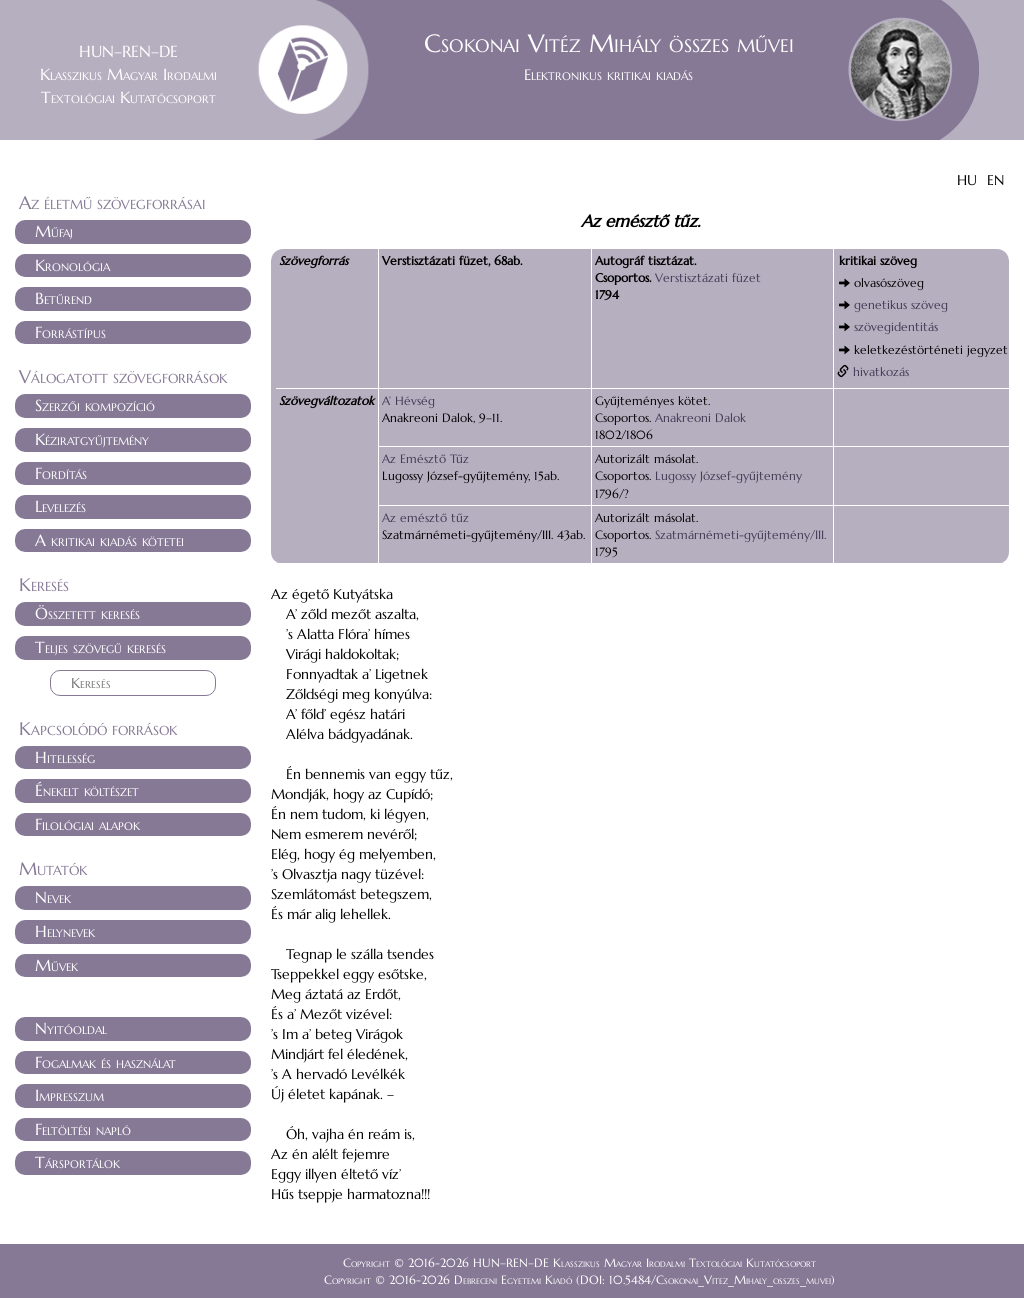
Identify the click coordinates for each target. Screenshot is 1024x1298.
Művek (56, 965)
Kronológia (72, 265)
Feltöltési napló (83, 1129)
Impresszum (69, 1095)
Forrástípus (70, 332)
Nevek (53, 897)
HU (967, 180)
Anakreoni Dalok (700, 417)
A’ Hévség (408, 400)
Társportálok (77, 1162)
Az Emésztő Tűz (425, 458)
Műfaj (54, 231)
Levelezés (60, 506)
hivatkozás (881, 371)
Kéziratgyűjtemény (92, 439)
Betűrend (63, 298)
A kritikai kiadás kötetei (109, 540)
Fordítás (61, 473)
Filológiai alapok (87, 824)
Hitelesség (65, 757)
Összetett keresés (87, 613)
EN (995, 180)
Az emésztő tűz (425, 517)
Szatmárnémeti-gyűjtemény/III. (740, 534)
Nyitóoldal (71, 1028)
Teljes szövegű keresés (100, 647)
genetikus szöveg (901, 304)
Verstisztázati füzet (708, 277)
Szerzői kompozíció (95, 405)
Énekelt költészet (87, 790)
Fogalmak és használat (105, 1062)
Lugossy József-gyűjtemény (728, 475)
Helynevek (65, 931)
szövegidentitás (896, 326)
